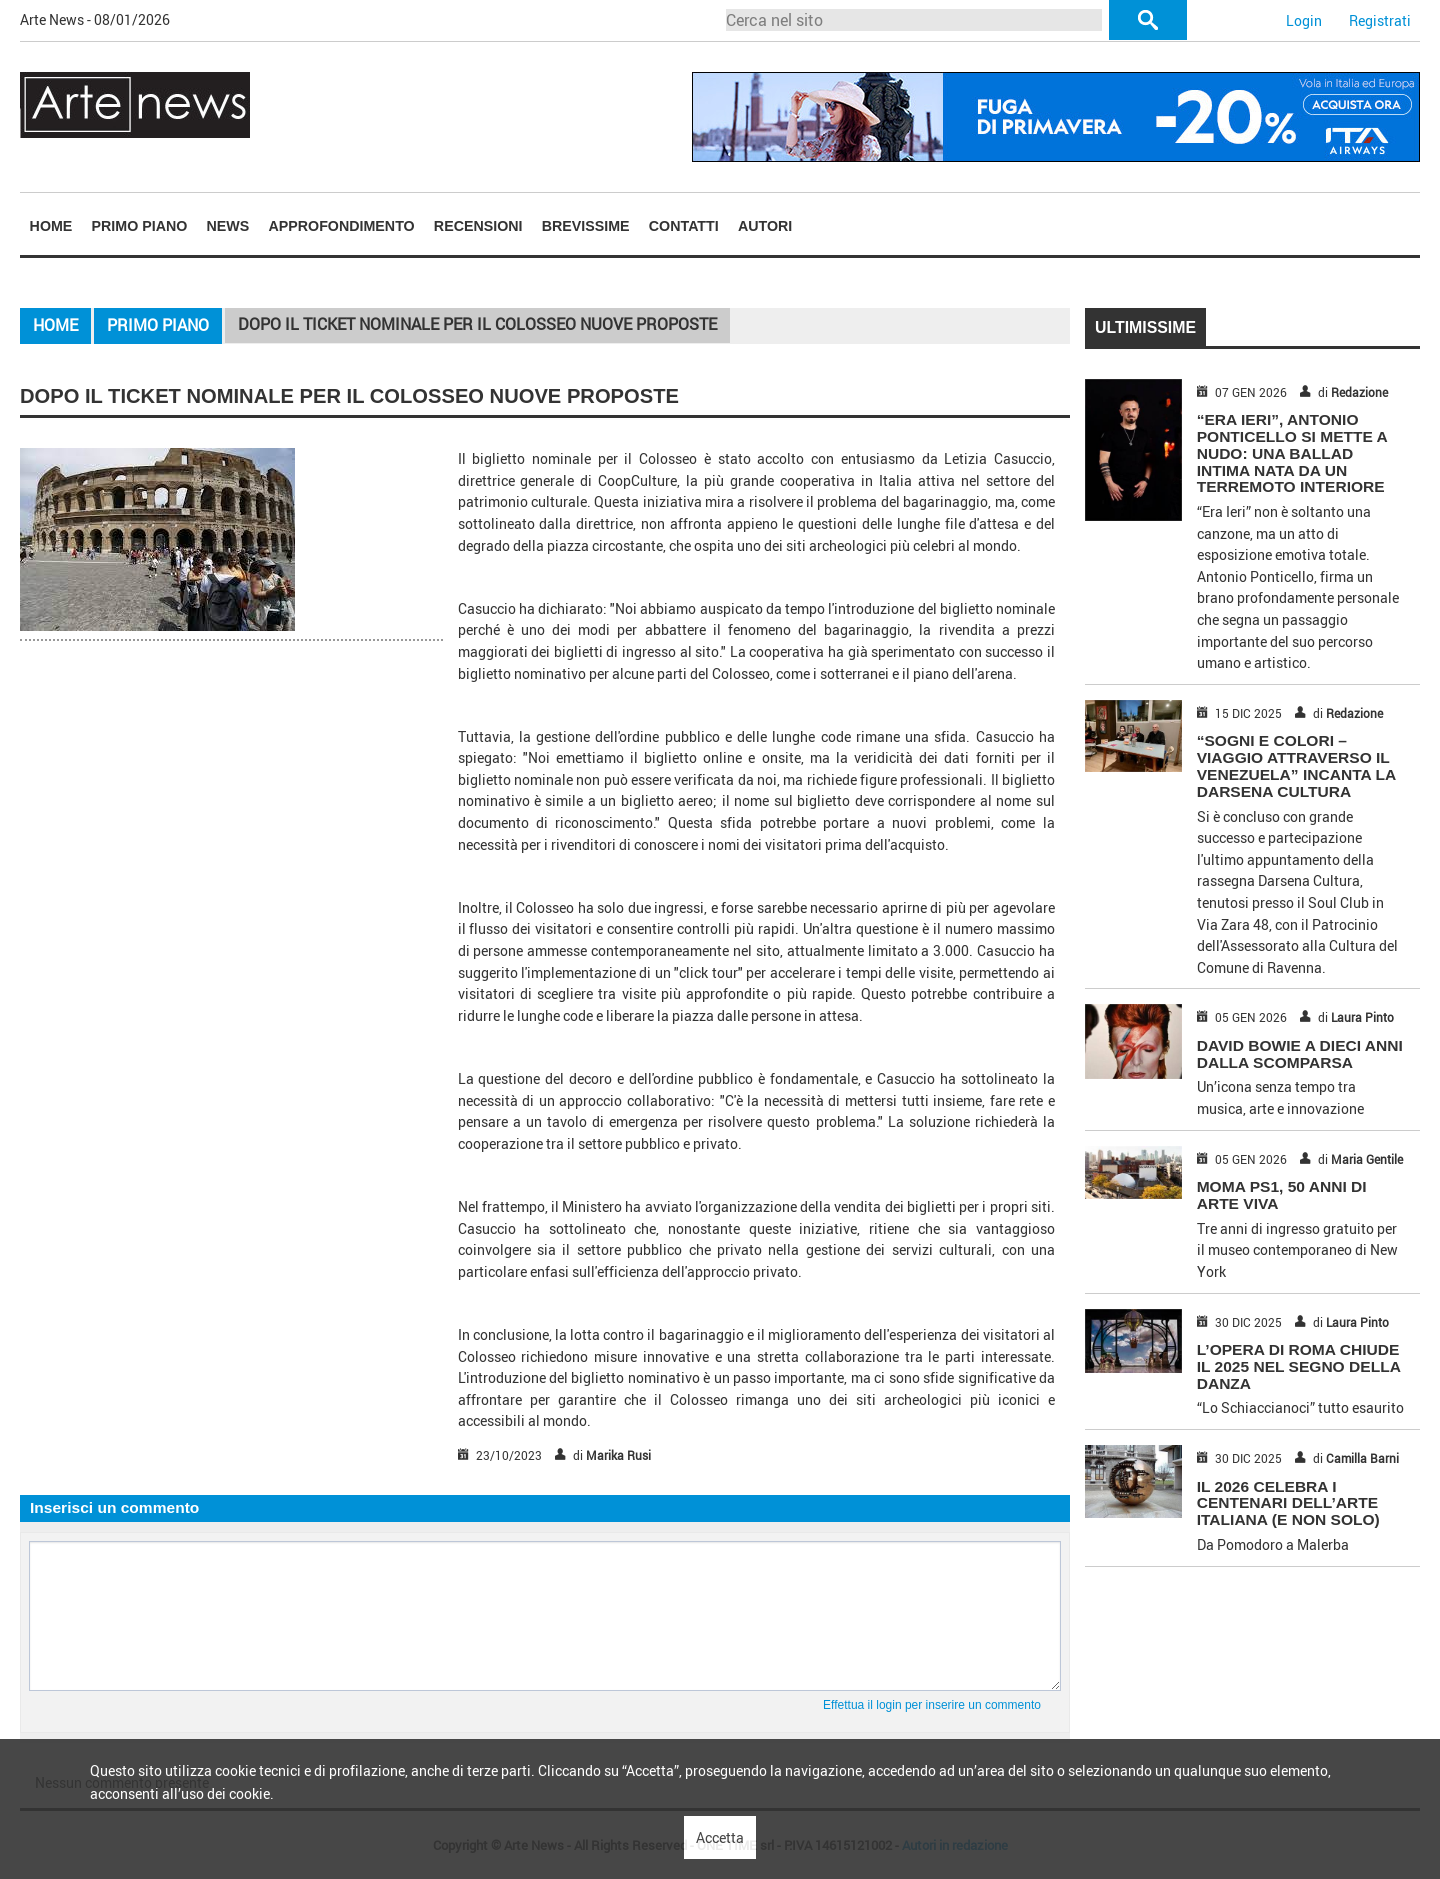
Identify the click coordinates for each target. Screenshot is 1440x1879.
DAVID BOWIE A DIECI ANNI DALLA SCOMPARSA (1300, 1054)
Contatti (684, 226)
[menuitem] (51, 225)
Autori (765, 226)
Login (1304, 20)
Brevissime (586, 226)
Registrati (1380, 20)
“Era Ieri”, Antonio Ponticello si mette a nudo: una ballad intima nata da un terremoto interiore (1292, 453)
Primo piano (140, 226)
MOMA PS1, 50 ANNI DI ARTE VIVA (1282, 1195)
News (228, 226)
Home (51, 226)
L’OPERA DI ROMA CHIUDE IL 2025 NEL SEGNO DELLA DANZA (1299, 1366)
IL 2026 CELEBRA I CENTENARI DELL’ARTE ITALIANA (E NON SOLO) (1288, 1503)
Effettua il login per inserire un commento (932, 1705)
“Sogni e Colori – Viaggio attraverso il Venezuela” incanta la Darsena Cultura (1296, 765)
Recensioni (478, 226)
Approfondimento (341, 226)
